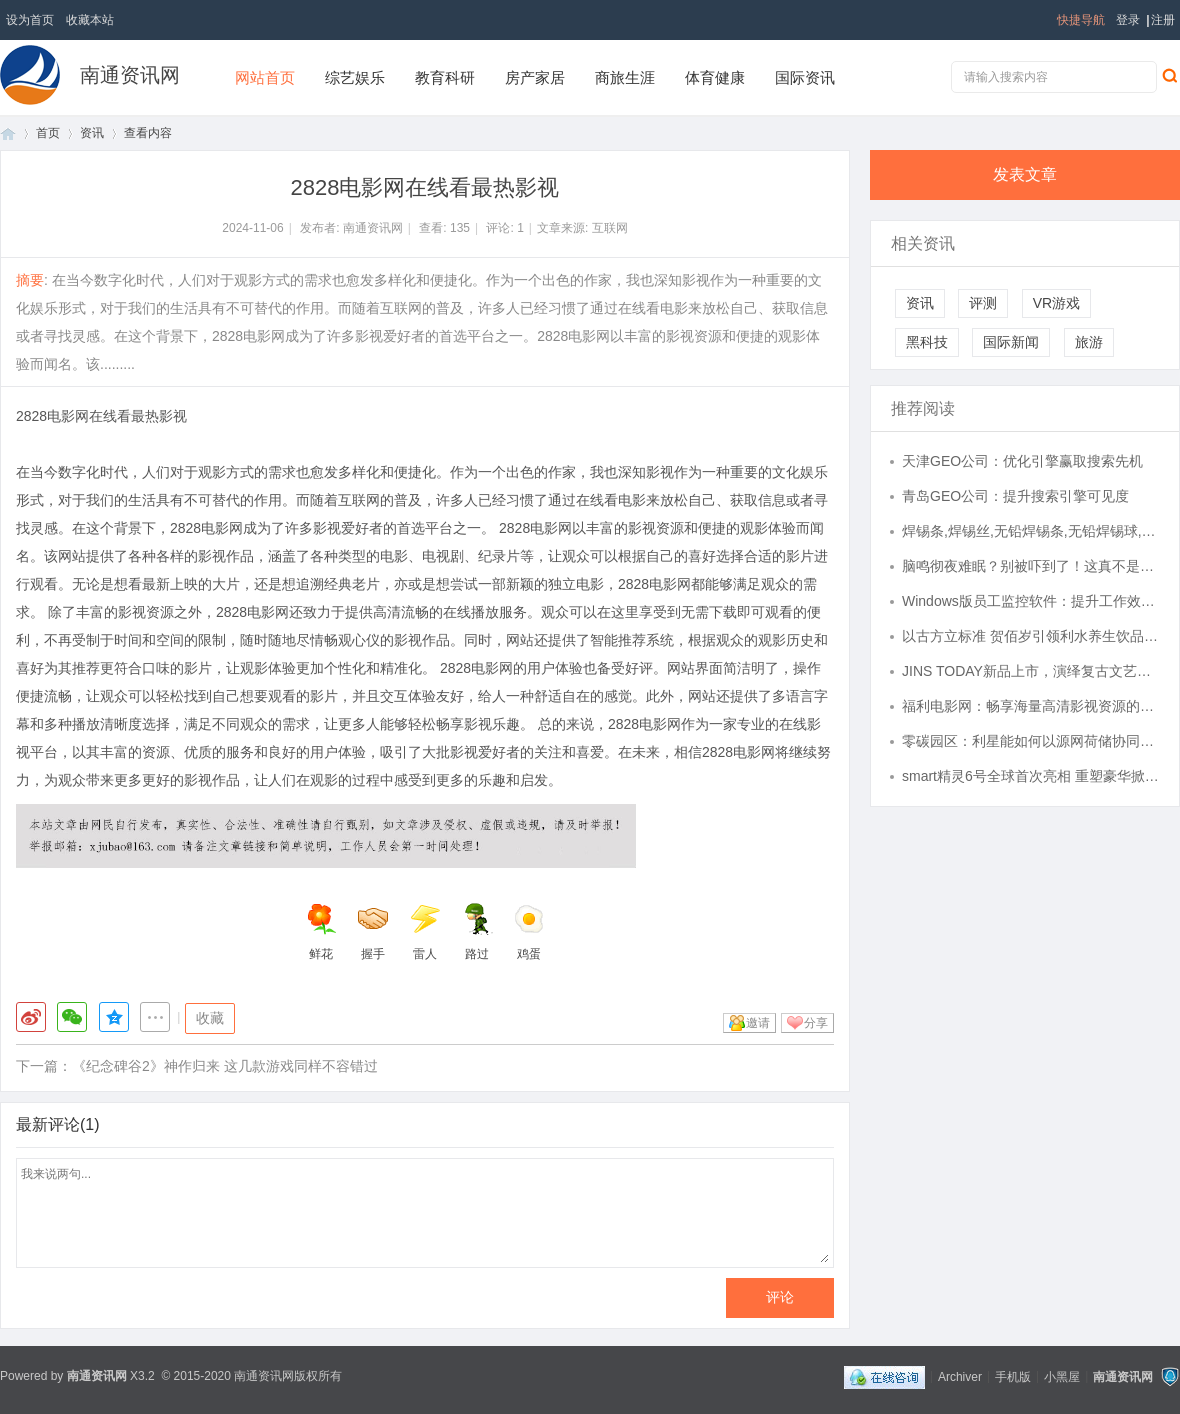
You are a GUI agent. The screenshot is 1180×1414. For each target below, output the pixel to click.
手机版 (1013, 1376)
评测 (983, 303)
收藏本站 (90, 20)
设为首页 (30, 20)
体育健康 (715, 77)
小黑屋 (1062, 1376)
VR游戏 (1056, 303)
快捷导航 (1081, 20)
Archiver (960, 1376)
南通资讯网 (130, 75)
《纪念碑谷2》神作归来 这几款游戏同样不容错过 (225, 1066)
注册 (1163, 20)
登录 (1128, 20)
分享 (816, 1023)
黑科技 (927, 342)
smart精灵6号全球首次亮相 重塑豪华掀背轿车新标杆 (1031, 776)
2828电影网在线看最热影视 (101, 416)
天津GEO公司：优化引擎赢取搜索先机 (1022, 461)
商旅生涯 (625, 77)
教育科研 (445, 77)
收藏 (210, 1018)
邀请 (758, 1023)
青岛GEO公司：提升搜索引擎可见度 (1015, 496)
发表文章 (1025, 174)
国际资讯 (805, 77)
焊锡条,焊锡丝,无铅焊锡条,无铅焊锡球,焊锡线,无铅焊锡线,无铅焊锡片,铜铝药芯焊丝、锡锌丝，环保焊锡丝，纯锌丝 (1031, 531)
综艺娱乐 (355, 77)
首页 (8, 133)
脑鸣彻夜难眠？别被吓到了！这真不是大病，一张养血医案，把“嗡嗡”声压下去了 (1031, 566)
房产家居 (535, 77)
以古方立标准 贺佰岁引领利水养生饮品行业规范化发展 (1031, 636)
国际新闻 (1011, 342)
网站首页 (265, 77)
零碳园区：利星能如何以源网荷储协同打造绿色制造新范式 (1031, 741)
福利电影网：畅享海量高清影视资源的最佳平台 (1031, 706)
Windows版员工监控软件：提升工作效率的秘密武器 (1031, 601)
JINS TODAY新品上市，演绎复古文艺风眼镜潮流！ (1031, 671)
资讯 (92, 133)
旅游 (1089, 342)
